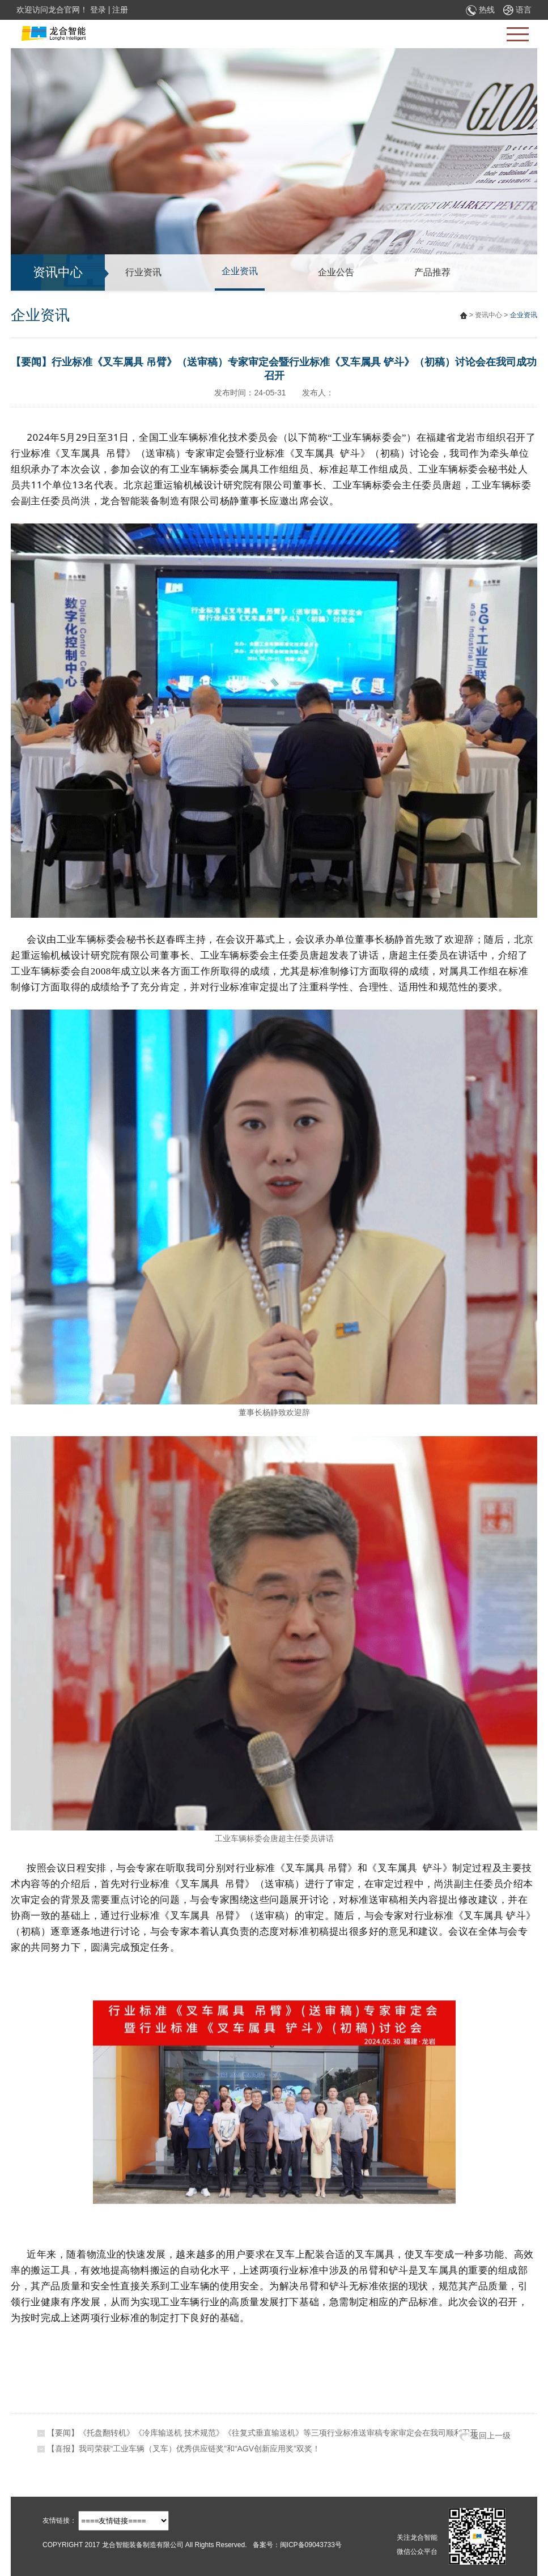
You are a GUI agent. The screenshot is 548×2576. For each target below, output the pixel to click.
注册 (120, 9)
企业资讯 (240, 271)
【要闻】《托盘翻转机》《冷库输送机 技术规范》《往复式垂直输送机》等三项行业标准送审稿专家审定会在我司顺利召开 (262, 2432)
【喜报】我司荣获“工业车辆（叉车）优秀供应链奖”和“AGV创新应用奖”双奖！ (183, 2448)
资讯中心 (488, 315)
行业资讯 (143, 272)
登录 (98, 9)
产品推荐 (432, 272)
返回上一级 (485, 2436)
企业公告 (336, 272)
